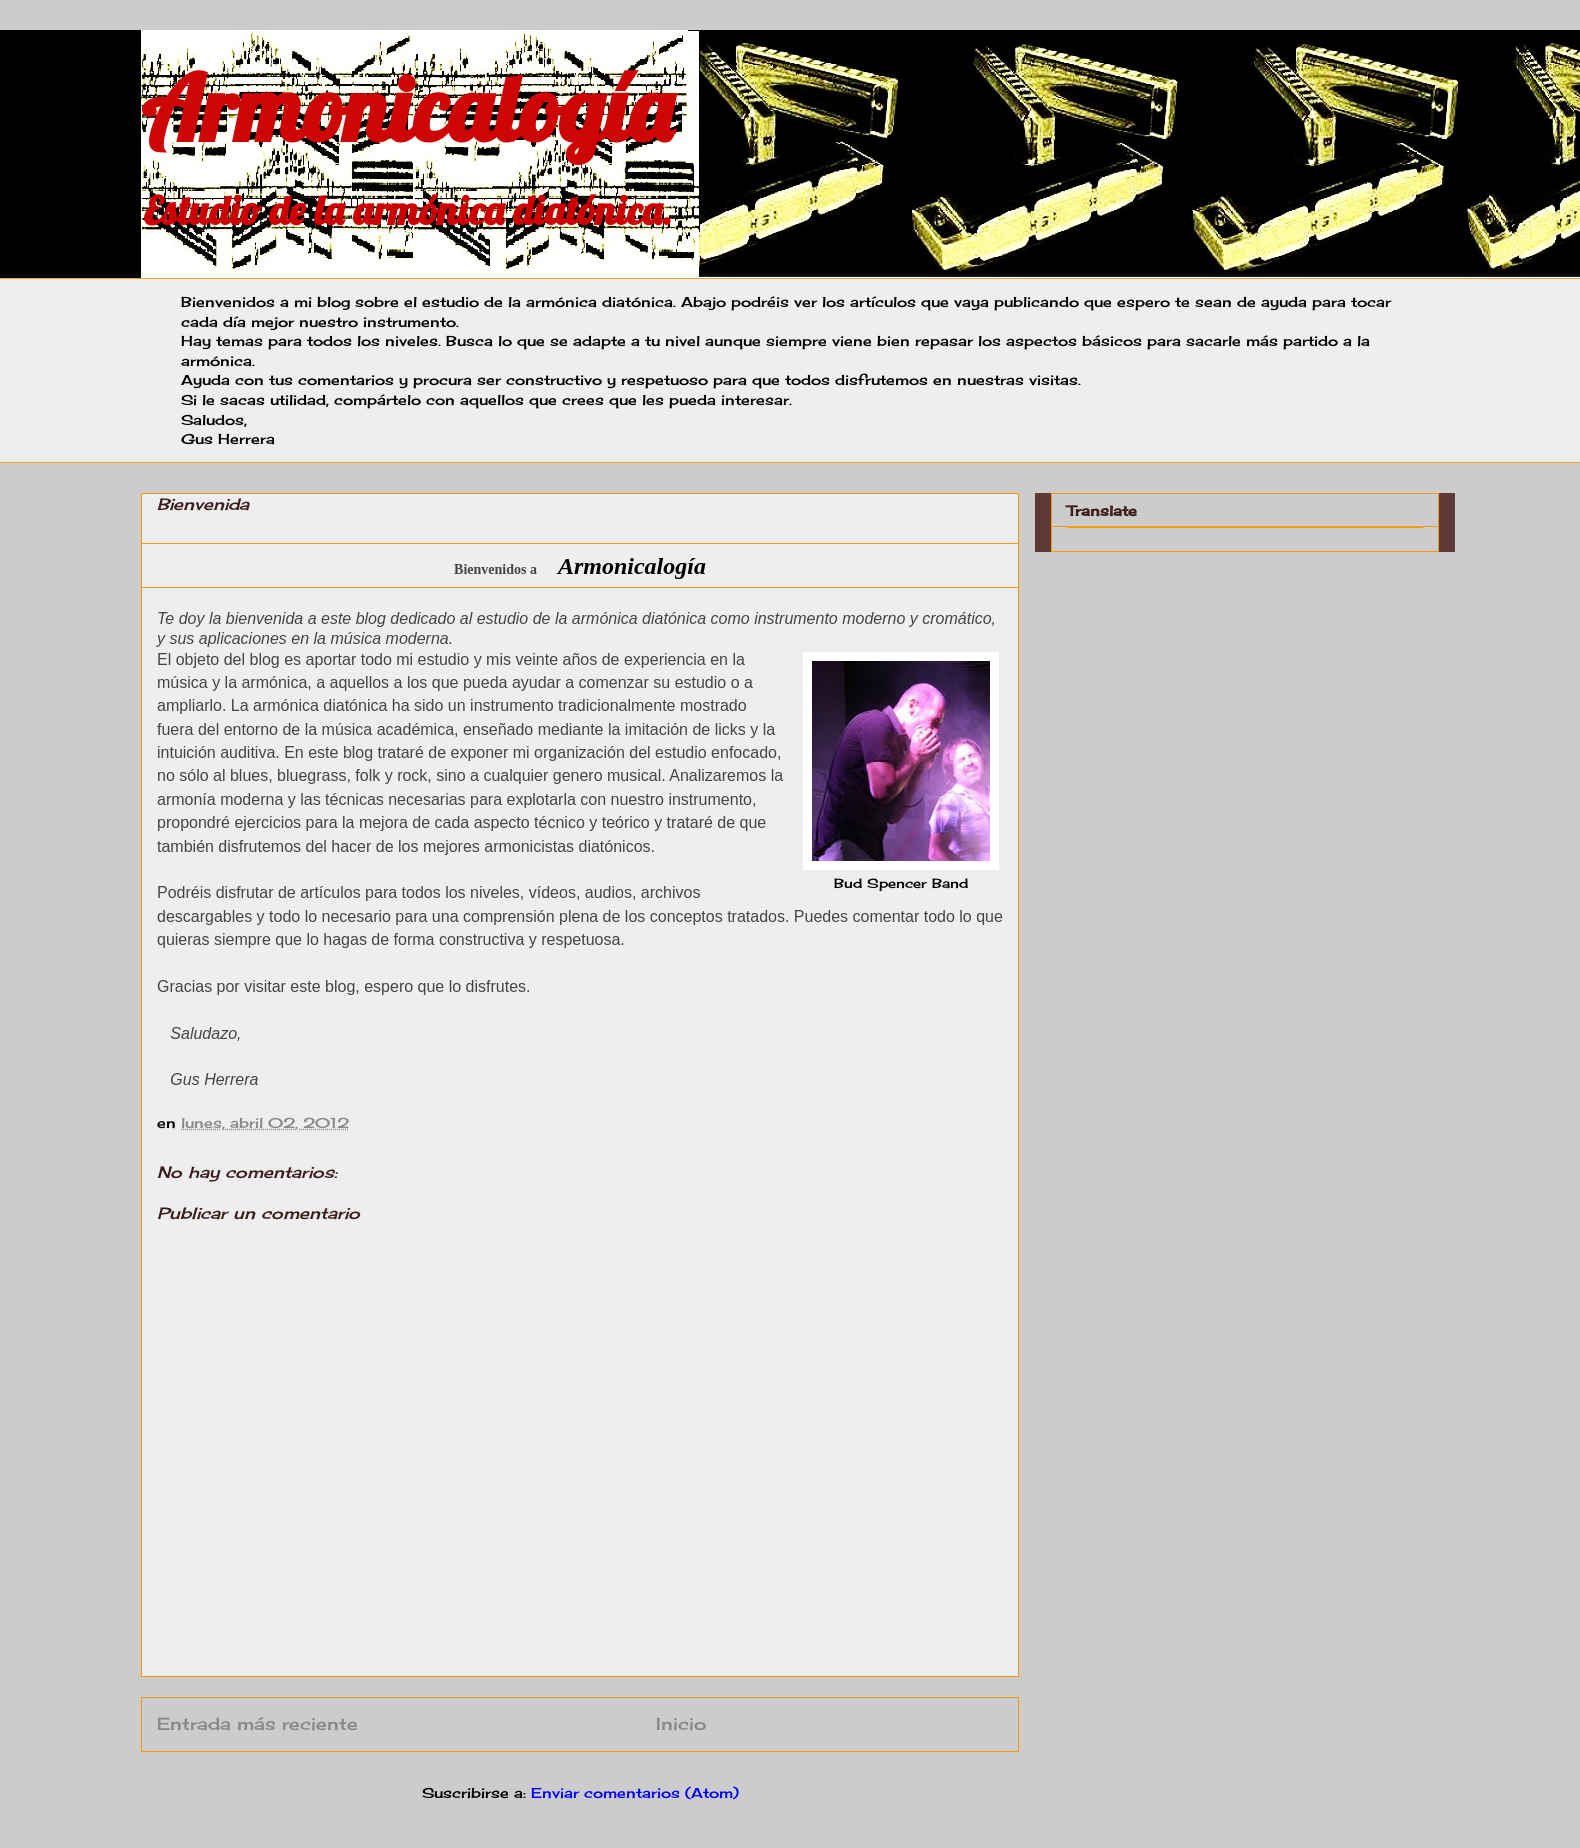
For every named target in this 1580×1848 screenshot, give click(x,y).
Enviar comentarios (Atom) (635, 1792)
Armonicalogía (406, 108)
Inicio (681, 1724)
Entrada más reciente (257, 1724)
